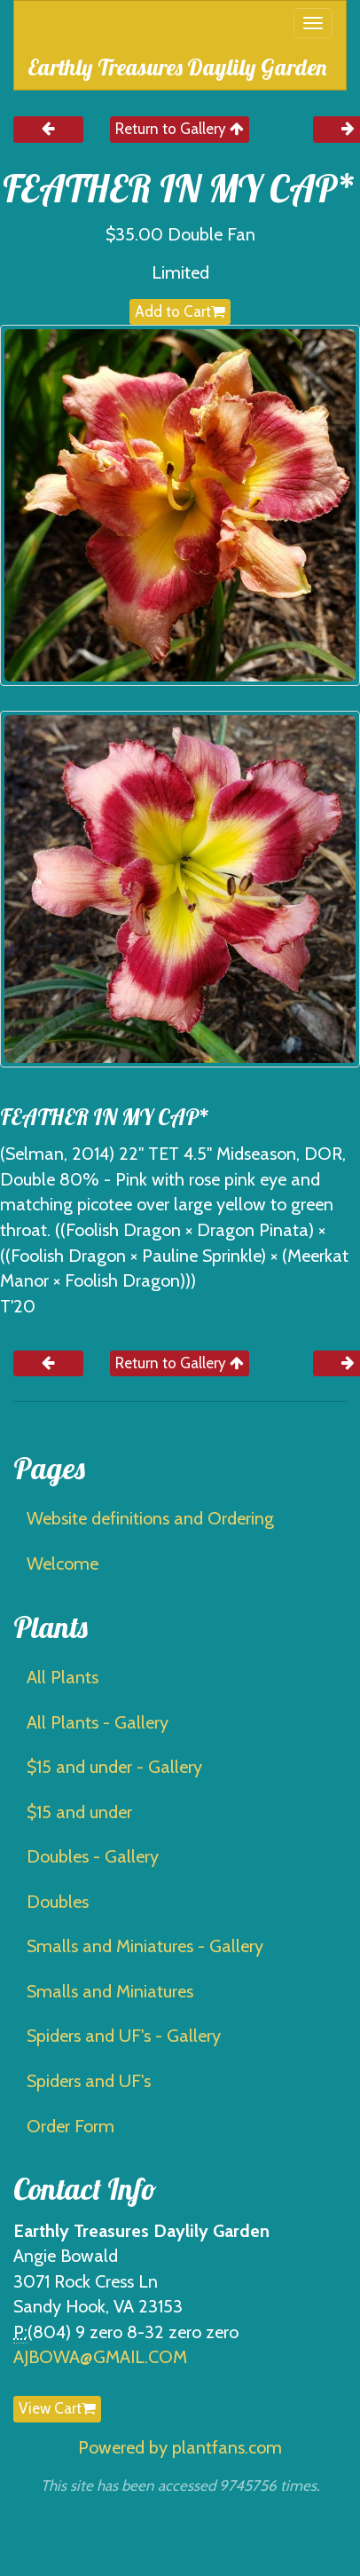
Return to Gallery (179, 129)
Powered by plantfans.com (180, 2447)
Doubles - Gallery (93, 1856)
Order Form (70, 2126)
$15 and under (79, 1812)
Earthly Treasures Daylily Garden (176, 67)
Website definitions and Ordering (150, 1518)
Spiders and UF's (89, 2081)
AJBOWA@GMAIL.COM (100, 2356)
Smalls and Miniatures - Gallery (145, 1946)
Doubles (58, 1901)
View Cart (57, 2408)
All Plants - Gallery (97, 1722)
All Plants (62, 1677)
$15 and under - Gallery (114, 1766)
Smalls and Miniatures (110, 1991)
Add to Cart (180, 311)
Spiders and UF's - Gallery (124, 2035)
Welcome (62, 1563)
